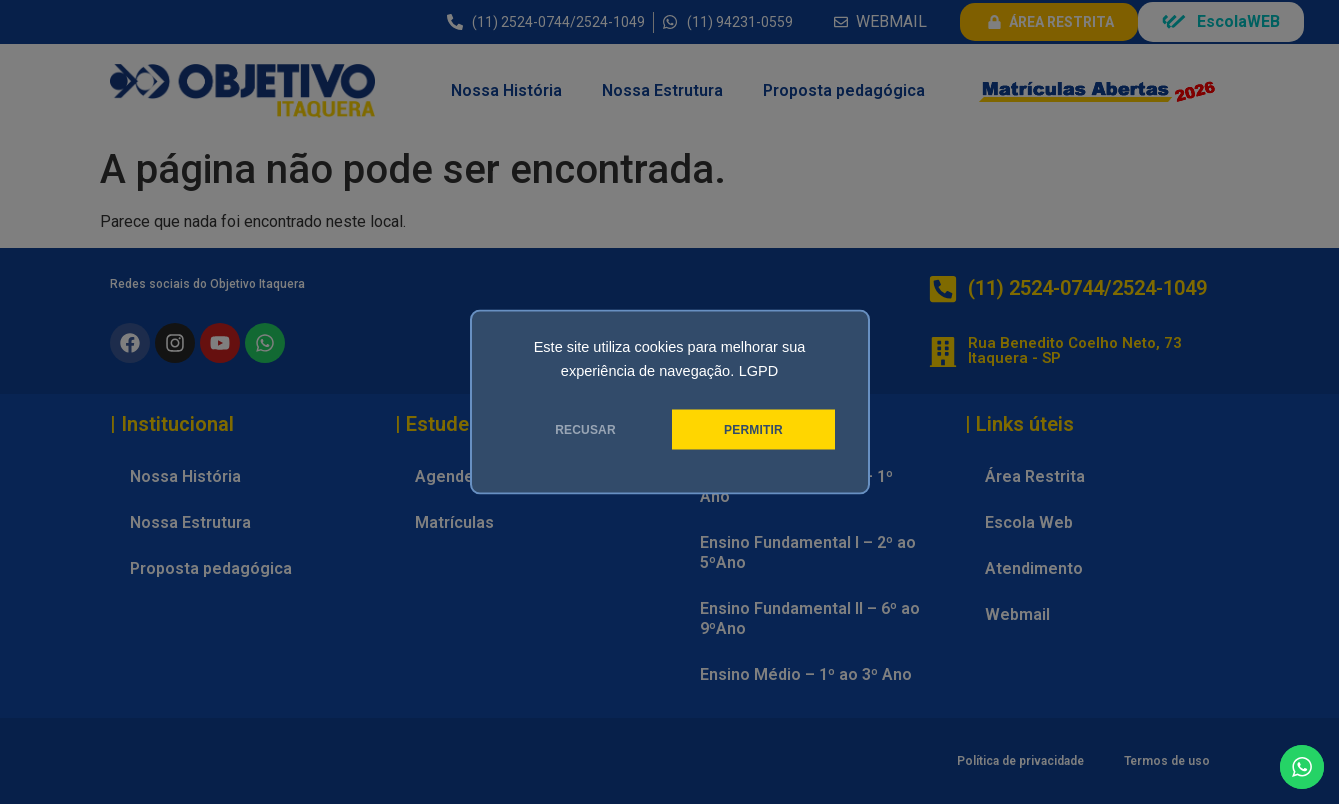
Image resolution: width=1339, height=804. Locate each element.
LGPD (759, 371)
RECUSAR (585, 430)
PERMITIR (753, 430)
